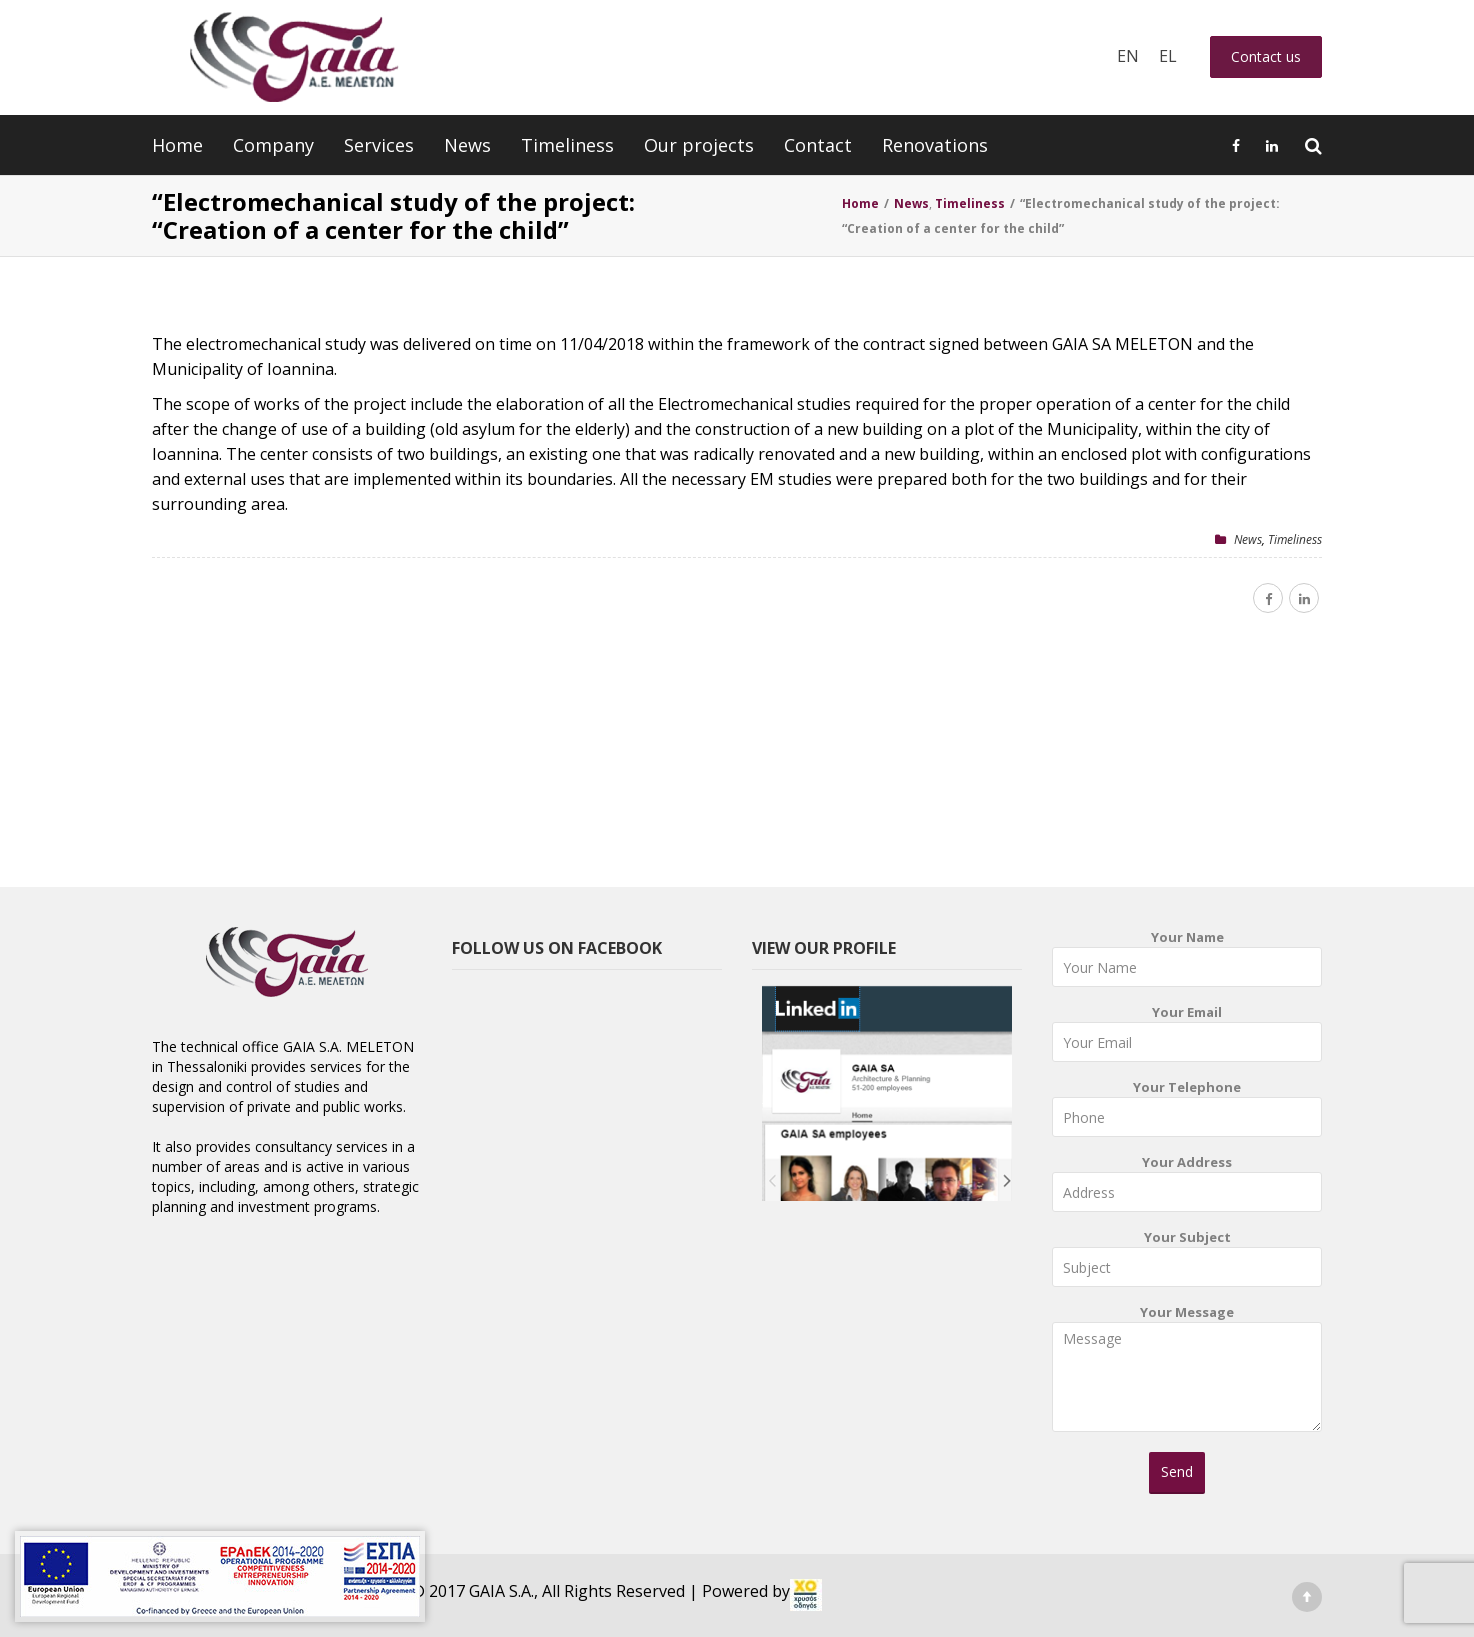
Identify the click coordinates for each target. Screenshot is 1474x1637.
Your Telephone (1187, 1112)
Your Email (1187, 1037)
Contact (818, 145)
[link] (806, 1595)
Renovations (935, 145)
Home (177, 145)
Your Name (1187, 962)
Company (273, 145)
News (467, 145)
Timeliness (567, 145)
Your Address (1187, 1187)
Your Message (1187, 1375)
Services (379, 145)
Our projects (699, 145)
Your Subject (1187, 1262)
